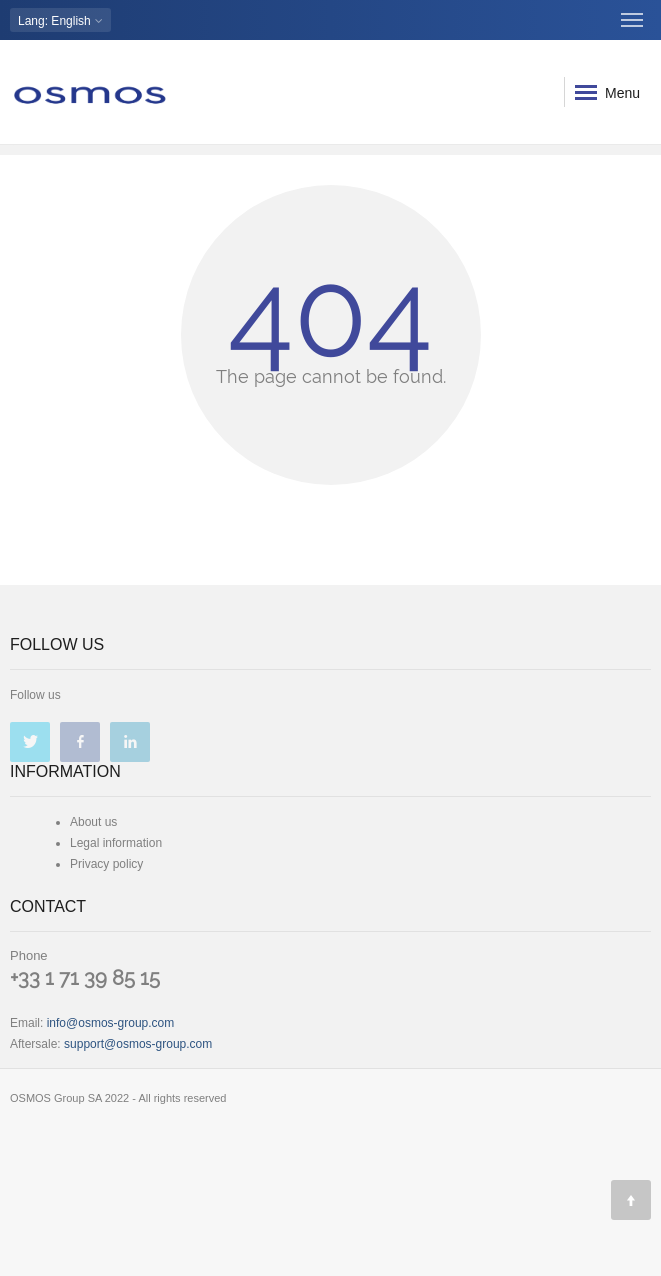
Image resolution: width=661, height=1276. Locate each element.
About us (93, 822)
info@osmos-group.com (111, 1023)
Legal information (116, 843)
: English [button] (60, 20)
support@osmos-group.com (138, 1044)
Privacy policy (106, 864)
